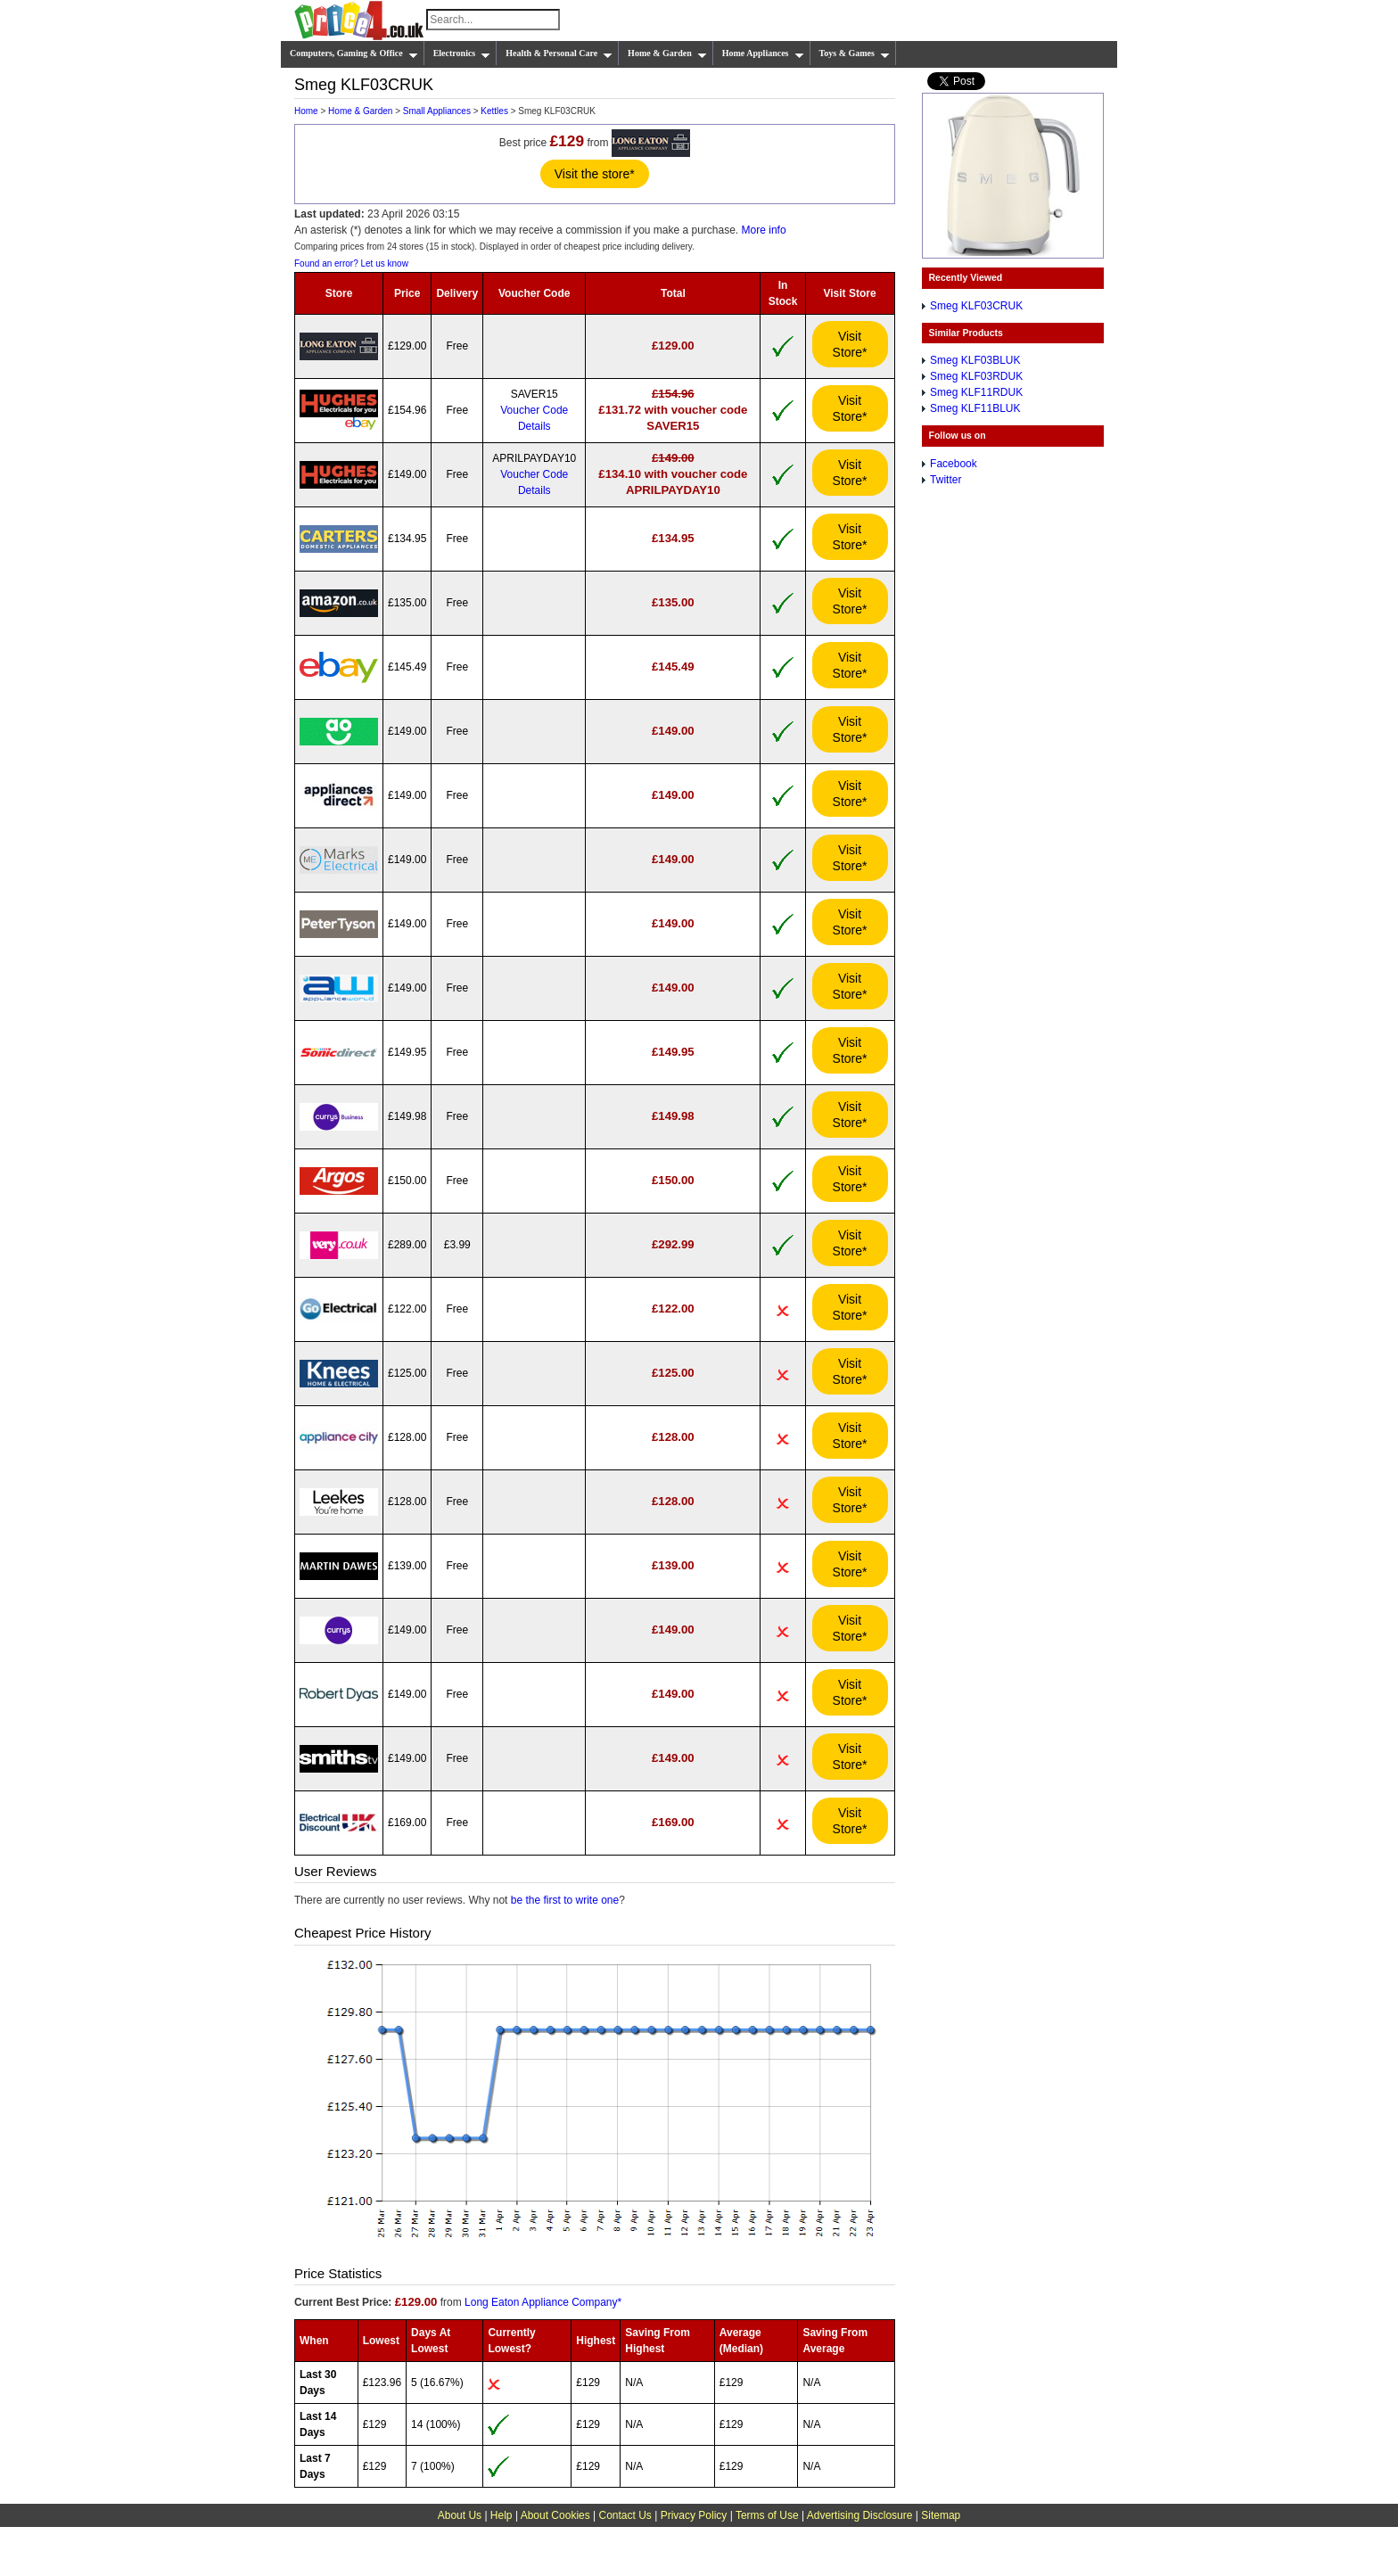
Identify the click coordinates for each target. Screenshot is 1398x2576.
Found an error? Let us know (351, 263)
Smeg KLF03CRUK (976, 306)
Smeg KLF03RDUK (976, 376)
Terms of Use (767, 2515)
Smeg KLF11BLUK (975, 408)
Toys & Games (854, 53)
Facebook (953, 463)
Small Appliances (437, 111)
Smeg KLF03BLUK (975, 360)
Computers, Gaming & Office (354, 53)
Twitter (945, 479)
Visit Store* (850, 344)
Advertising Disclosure (860, 2515)
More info (764, 230)
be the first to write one (565, 1900)
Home (306, 111)
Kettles (494, 111)
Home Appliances (763, 53)
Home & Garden (667, 53)
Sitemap (940, 2515)
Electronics (462, 53)
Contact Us (625, 2515)
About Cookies (555, 2515)
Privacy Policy (694, 2515)
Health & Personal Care (559, 53)
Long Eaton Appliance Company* (543, 2302)
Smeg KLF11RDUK (976, 392)
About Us (459, 2515)
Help (501, 2515)
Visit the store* (595, 174)
